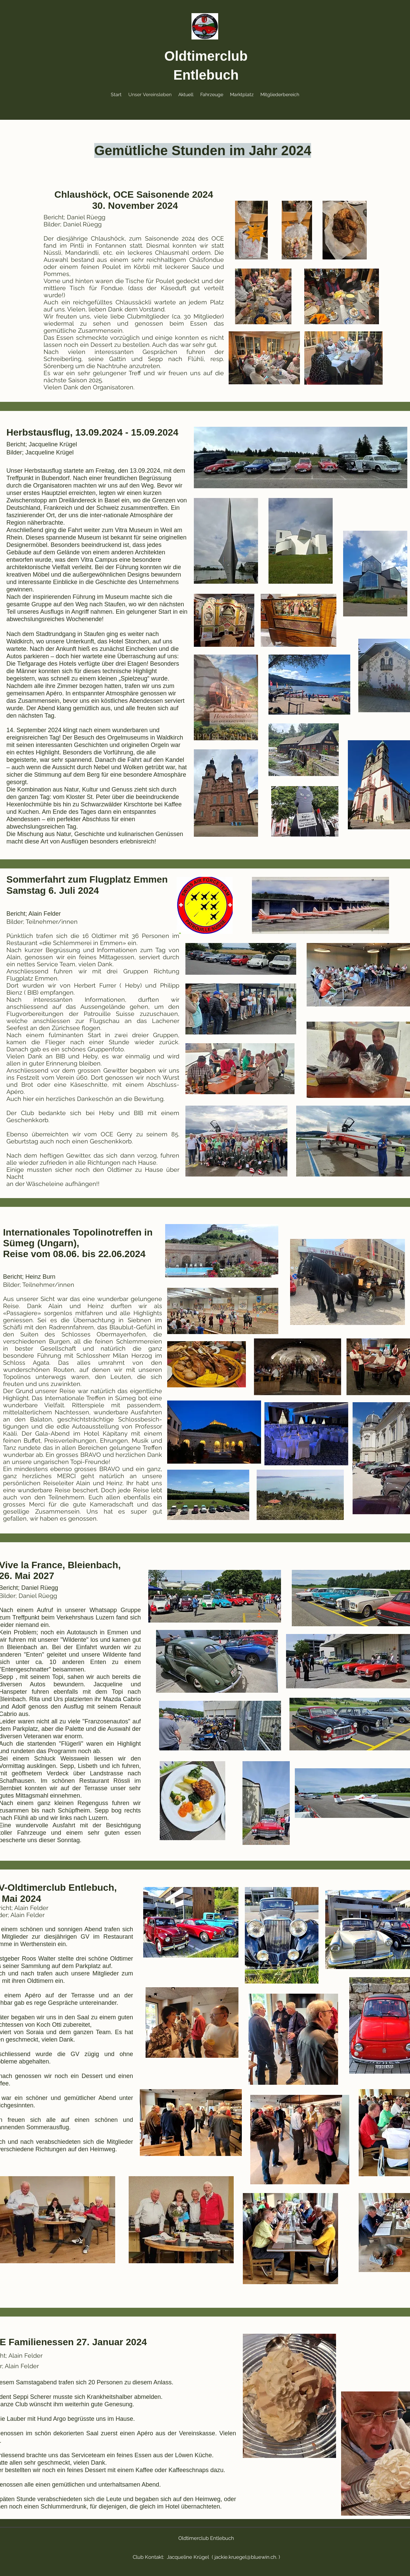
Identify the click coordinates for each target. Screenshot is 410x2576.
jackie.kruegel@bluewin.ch (245, 2557)
